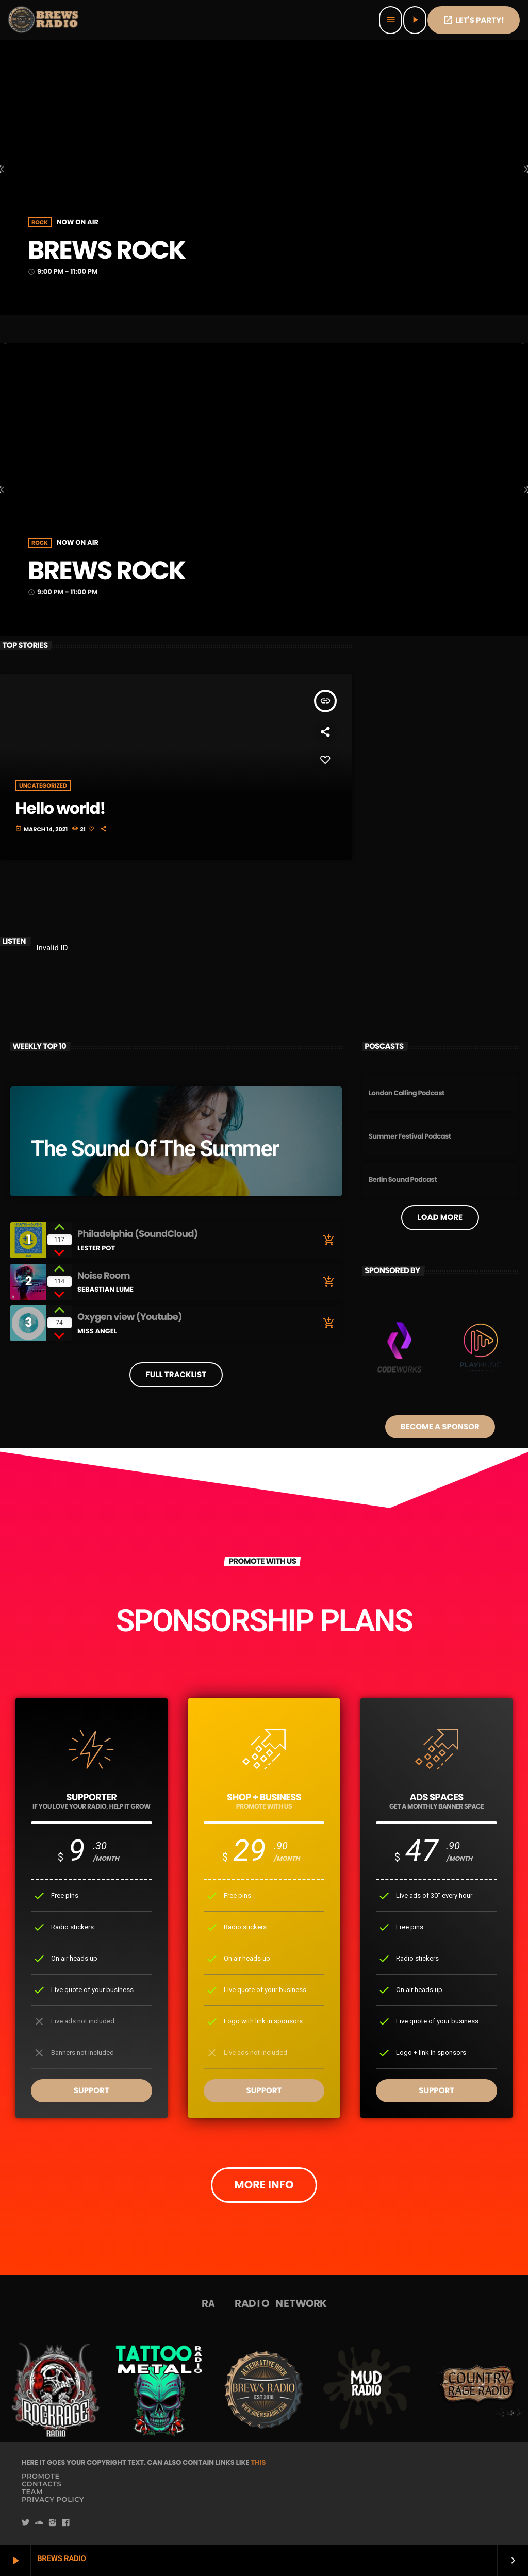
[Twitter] (26, 2523)
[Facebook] (66, 2523)
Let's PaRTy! (473, 20)
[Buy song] (326, 1240)
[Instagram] (52, 2523)
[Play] (414, 20)
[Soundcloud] (39, 2523)
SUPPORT (91, 2090)
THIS (258, 2462)
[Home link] (44, 20)
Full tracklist (176, 1374)
